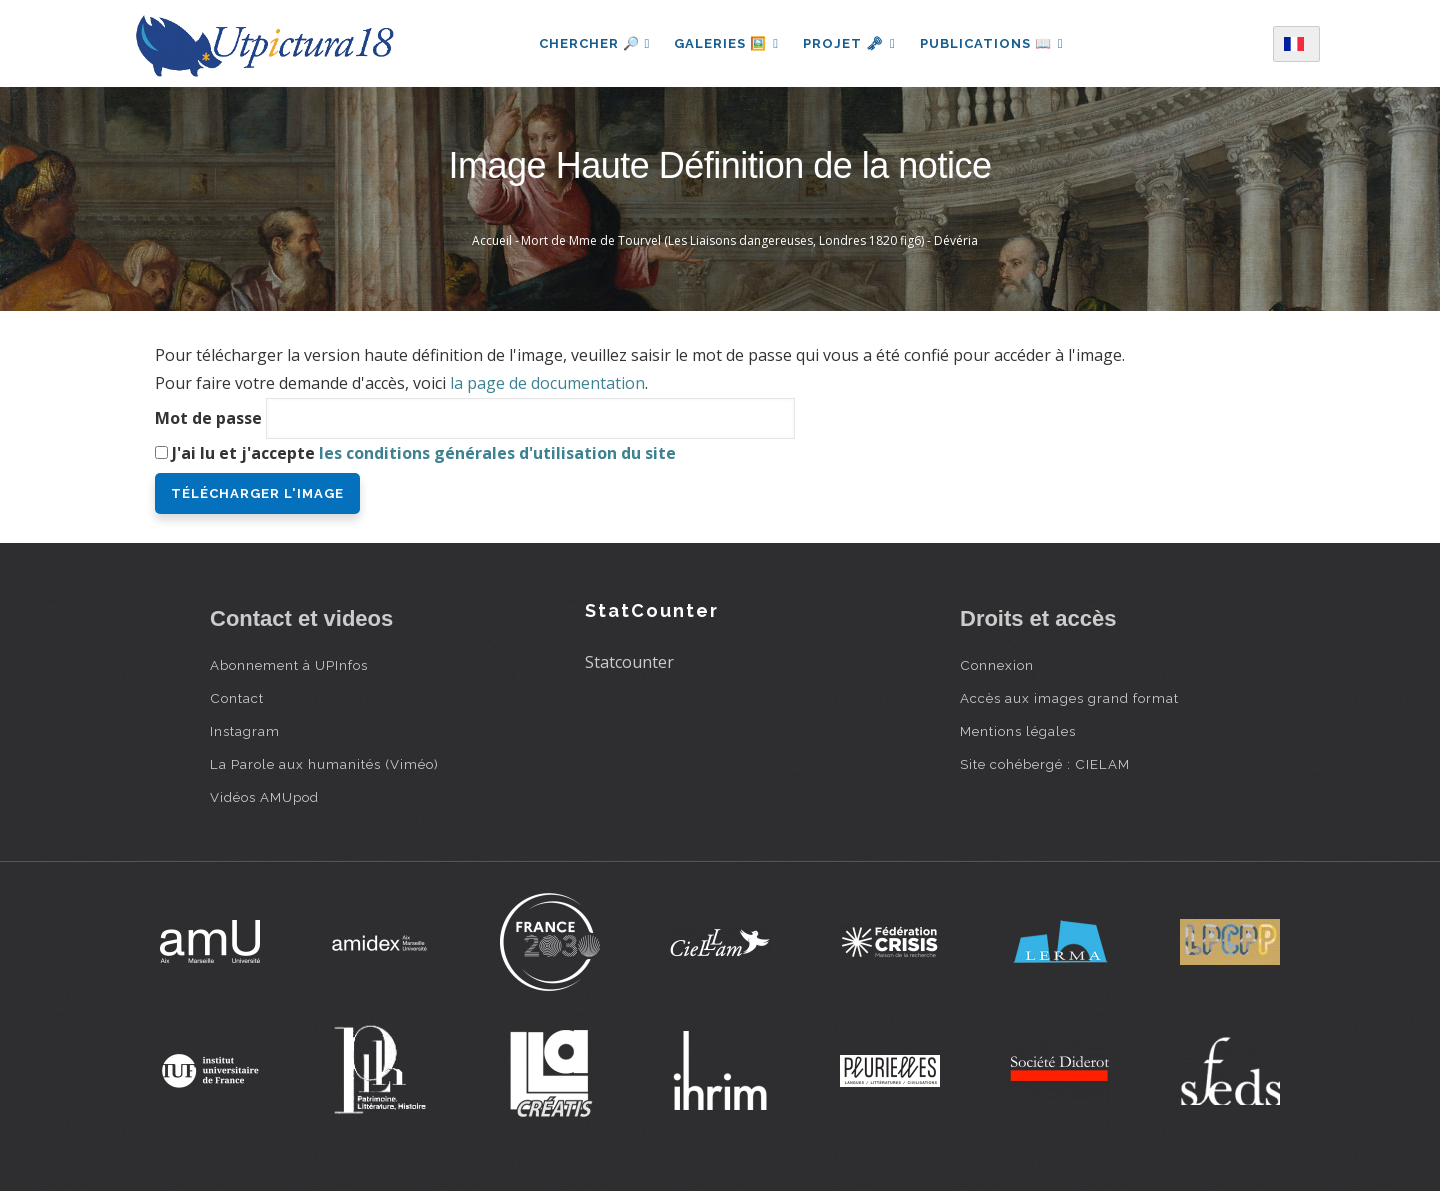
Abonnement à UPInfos (289, 665)
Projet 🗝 (849, 43)
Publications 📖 (992, 43)
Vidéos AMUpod (264, 797)
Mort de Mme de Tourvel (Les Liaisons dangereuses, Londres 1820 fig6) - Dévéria (749, 240)
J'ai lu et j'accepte (424, 453)
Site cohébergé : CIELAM (1045, 764)
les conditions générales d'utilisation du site (497, 453)
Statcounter (629, 662)
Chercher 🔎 (594, 43)
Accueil (492, 240)
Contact (237, 698)
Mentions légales (1018, 731)
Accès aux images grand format (1069, 698)
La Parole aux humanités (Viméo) (324, 764)
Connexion (997, 665)
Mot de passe (208, 418)
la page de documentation (547, 383)
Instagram (245, 731)
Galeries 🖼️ (726, 43)
